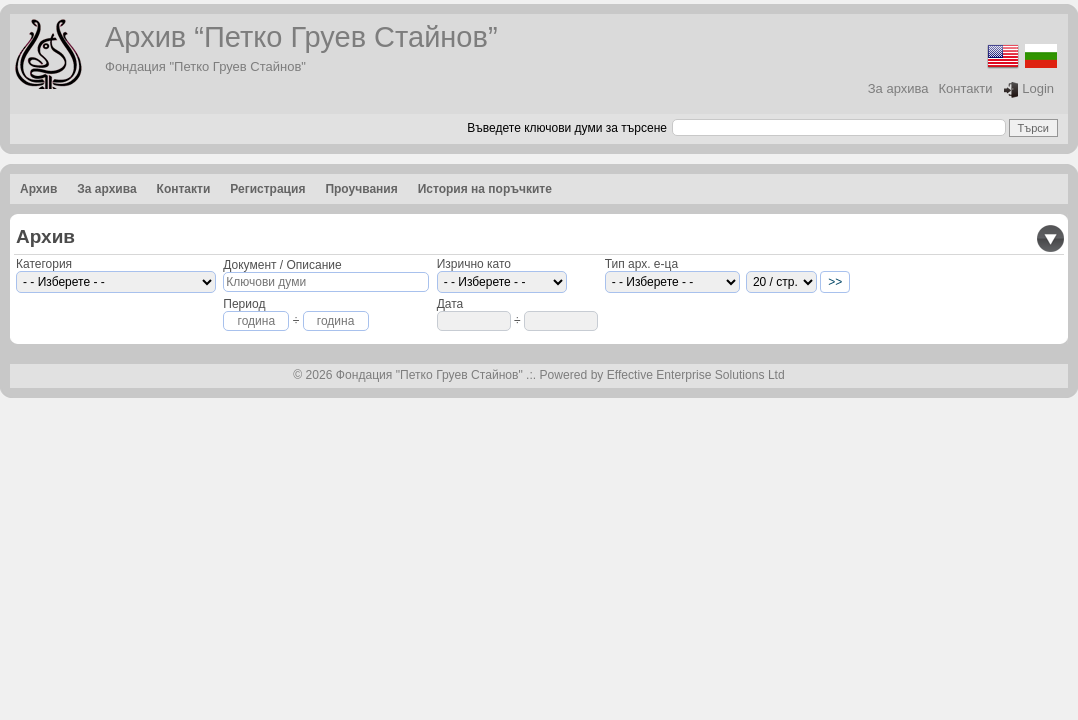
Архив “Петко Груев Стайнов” (301, 37)
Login (1028, 89)
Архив (38, 189)
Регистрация (267, 189)
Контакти (966, 88)
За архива (898, 88)
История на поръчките (485, 189)
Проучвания (361, 189)
